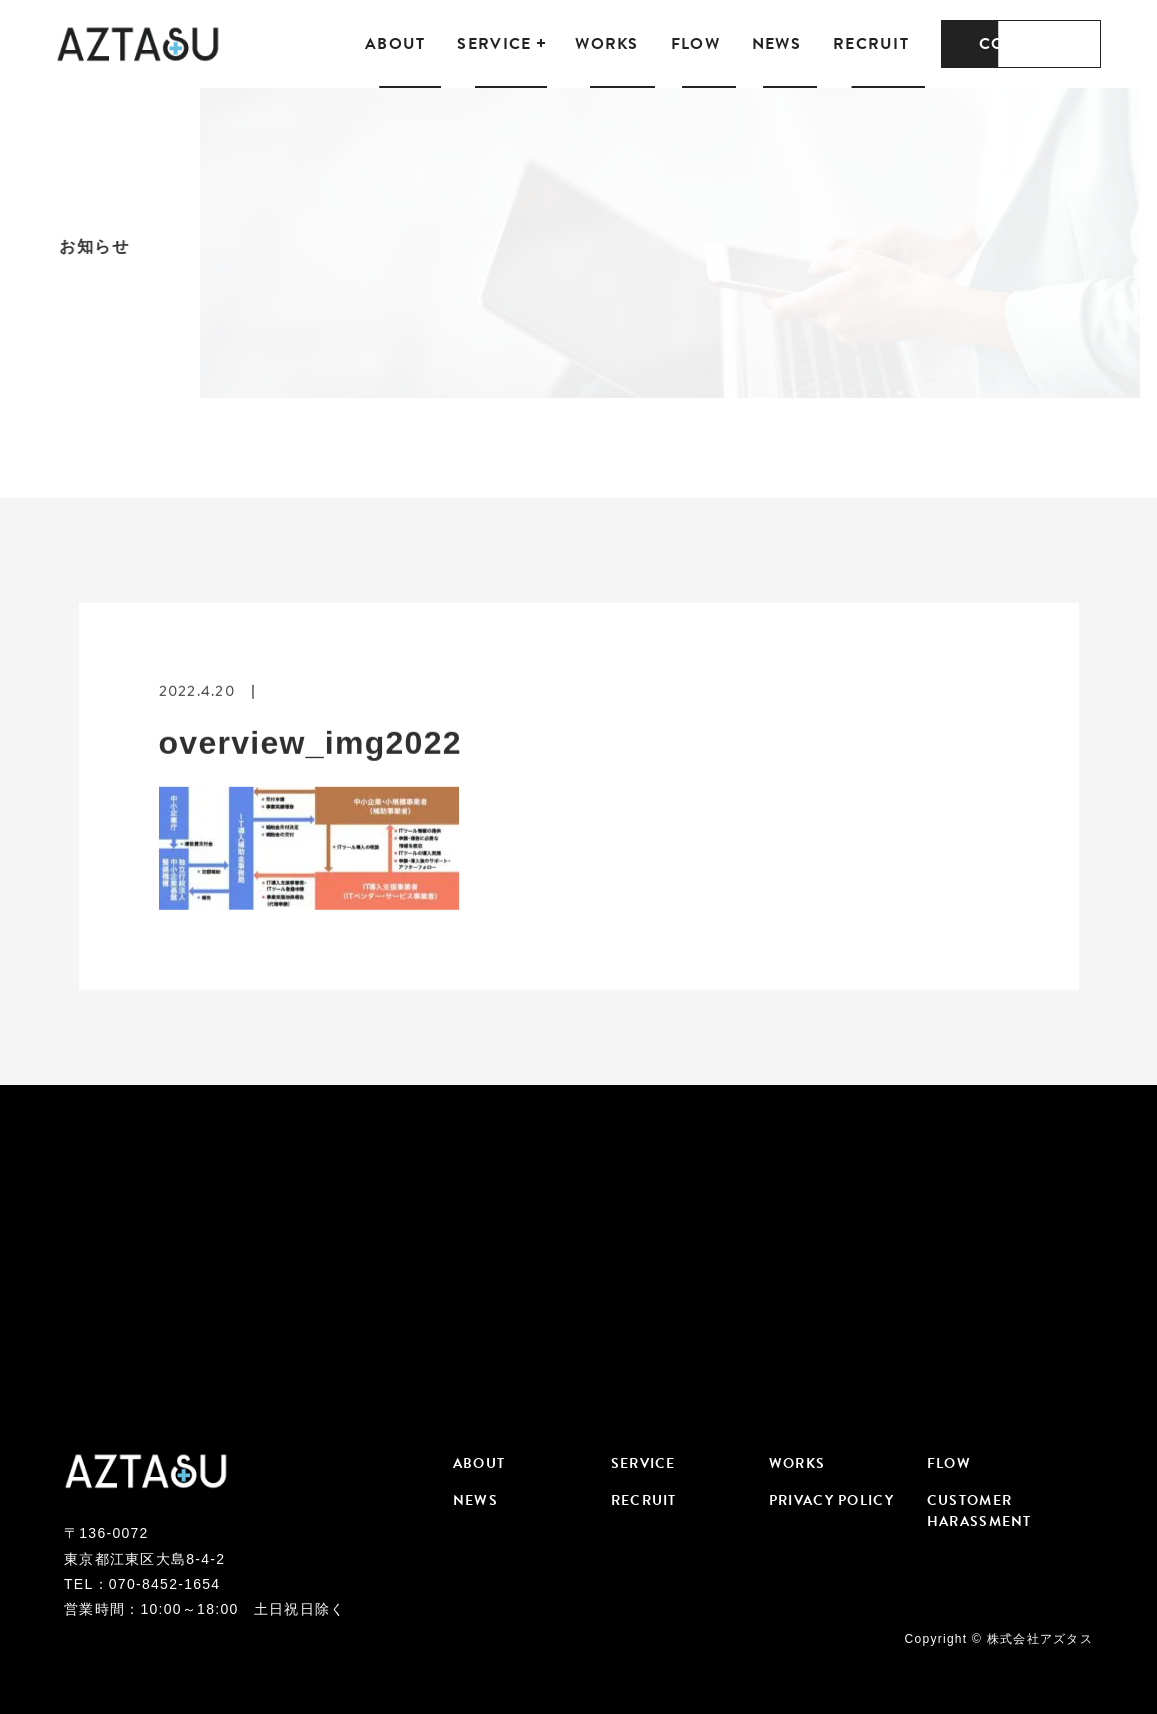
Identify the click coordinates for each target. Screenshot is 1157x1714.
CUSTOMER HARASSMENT (979, 1511)
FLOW (695, 44)
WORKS (606, 44)
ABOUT (395, 44)
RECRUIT (871, 44)
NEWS (776, 44)
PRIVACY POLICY (831, 1500)
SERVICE (494, 44)
